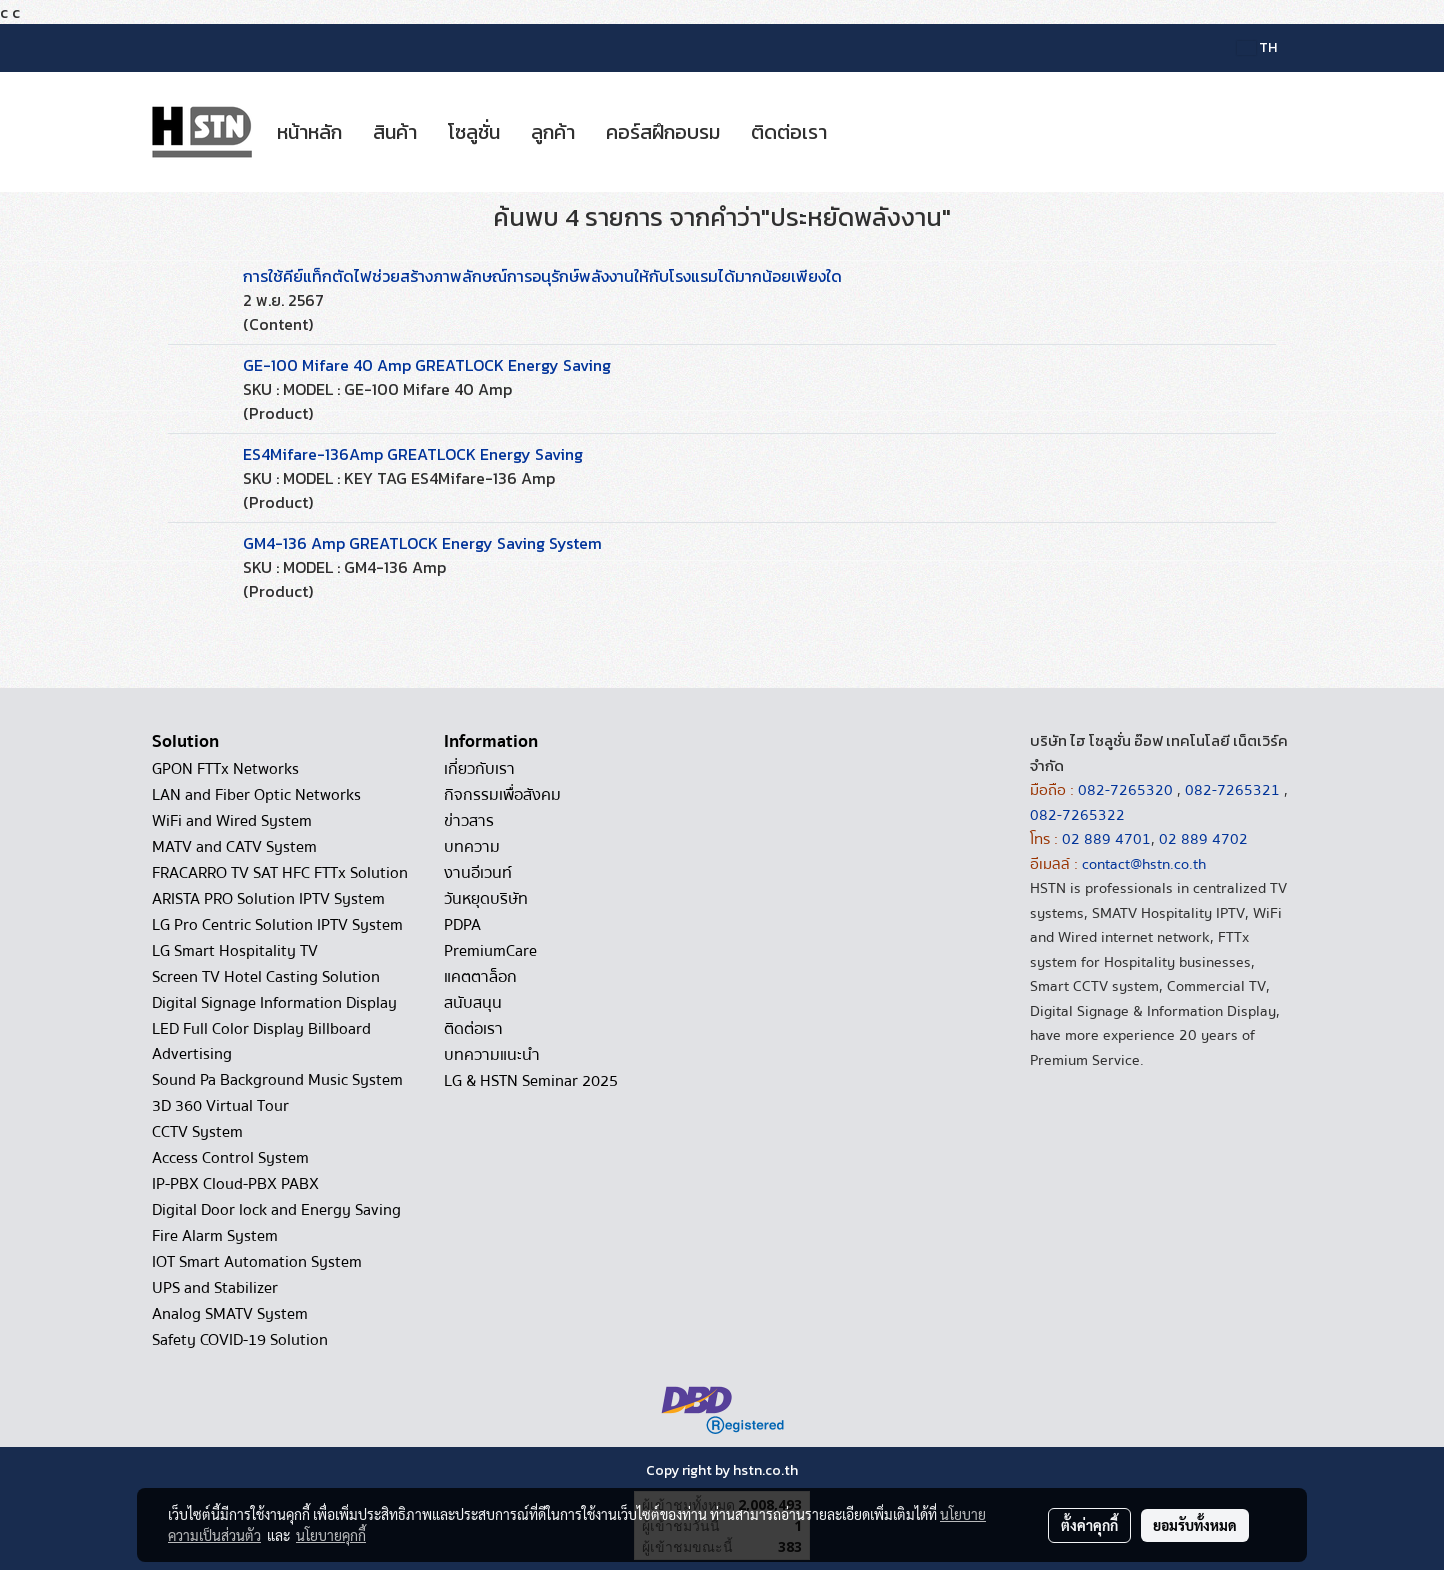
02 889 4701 (1106, 839)
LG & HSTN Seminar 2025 (531, 1081)
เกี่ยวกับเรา (479, 769)
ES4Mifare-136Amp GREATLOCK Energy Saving (413, 454)
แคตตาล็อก (480, 977)
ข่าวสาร (469, 821)
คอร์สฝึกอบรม (663, 132)
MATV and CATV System (234, 847)
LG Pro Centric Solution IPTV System (277, 925)
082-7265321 (1232, 790)
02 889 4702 (1203, 839)
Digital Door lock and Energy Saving (276, 1210)
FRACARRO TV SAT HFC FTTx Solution (280, 873)
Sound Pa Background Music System (277, 1080)
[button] (860, 132)
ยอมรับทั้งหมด (1195, 1525)
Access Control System (230, 1158)
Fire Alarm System (215, 1236)
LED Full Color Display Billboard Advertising (261, 1041)
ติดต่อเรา (789, 132)
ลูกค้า (553, 132)
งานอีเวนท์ (478, 873)
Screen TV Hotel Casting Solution (266, 977)
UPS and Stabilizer (215, 1288)
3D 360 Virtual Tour (220, 1106)
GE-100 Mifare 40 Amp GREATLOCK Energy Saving (427, 365)
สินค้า (395, 132)
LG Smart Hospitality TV (235, 951)
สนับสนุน (473, 1003)
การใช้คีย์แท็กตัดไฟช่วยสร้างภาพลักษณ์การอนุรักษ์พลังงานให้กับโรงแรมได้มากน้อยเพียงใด (542, 276)
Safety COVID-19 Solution (240, 1340)
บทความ (472, 847)
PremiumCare (490, 951)
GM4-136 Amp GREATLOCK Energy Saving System (422, 543)
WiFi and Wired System (232, 821)
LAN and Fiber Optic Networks (256, 795)
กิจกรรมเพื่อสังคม (502, 795)
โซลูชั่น (474, 132)
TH (1257, 47)
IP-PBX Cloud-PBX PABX (235, 1184)
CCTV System (197, 1132)
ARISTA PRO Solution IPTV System (268, 899)
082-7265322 (1077, 815)
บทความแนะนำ (492, 1055)
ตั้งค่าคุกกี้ (1089, 1525)
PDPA (462, 925)
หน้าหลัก (309, 132)
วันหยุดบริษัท (486, 899)
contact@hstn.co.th (1144, 864)
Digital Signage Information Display (274, 1003)
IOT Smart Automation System (257, 1262)
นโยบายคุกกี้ (331, 1535)
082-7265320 (1127, 790)
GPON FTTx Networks (225, 769)
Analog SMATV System (230, 1314)
